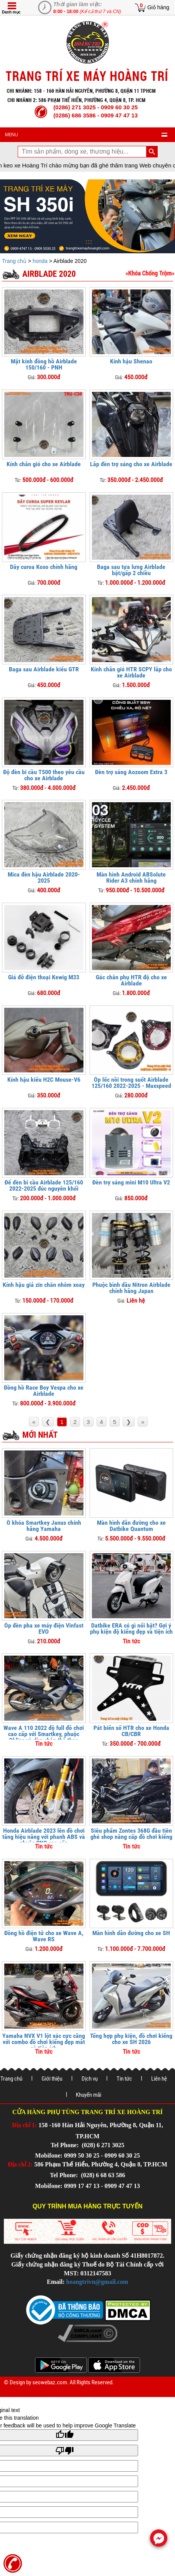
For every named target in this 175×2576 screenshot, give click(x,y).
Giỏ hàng (158, 7)
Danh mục (11, 12)
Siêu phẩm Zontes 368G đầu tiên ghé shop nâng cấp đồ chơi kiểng (131, 1833)
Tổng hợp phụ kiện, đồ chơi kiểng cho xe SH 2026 (131, 2039)
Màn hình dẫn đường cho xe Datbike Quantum (131, 1525)
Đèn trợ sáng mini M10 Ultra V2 (131, 1182)
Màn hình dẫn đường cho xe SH (131, 1933)
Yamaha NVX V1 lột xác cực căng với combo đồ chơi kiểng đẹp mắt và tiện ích (43, 2042)
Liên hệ (159, 2078)
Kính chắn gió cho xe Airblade (44, 464)
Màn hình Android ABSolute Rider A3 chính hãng (131, 877)
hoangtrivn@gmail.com (97, 2281)
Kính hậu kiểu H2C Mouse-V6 (43, 1079)
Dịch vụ (90, 2078)
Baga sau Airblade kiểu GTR (44, 669)
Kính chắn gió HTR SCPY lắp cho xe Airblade (131, 672)
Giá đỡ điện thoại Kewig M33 (43, 977)
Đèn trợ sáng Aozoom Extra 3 (131, 772)
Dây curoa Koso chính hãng (43, 566)
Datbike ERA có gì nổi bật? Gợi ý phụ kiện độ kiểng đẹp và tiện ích (131, 1628)
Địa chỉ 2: (20, 2164)
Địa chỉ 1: (24, 2125)
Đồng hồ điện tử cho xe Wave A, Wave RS (43, 1936)
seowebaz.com (49, 2382)
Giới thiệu (52, 2078)
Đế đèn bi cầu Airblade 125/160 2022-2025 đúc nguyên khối (44, 1185)
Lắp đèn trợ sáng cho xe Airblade (131, 464)
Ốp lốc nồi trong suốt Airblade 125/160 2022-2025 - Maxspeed (131, 1082)
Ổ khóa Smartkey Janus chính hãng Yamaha (44, 1525)
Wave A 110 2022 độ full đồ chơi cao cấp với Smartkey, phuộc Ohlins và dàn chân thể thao (43, 1734)
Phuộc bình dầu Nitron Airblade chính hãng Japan (131, 1288)
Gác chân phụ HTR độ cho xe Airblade (131, 980)
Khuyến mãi (88, 2094)
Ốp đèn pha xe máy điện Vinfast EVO (43, 1628)
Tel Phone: (65, 2145)
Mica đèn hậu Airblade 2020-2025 (44, 877)
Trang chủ (15, 261)
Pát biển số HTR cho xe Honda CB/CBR (131, 1731)
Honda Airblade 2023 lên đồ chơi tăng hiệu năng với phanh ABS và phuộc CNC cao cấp (43, 1837)
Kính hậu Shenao (131, 361)
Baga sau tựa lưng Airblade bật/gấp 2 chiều (131, 570)
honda (40, 261)
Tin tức (124, 2078)
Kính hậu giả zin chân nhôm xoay (44, 1284)
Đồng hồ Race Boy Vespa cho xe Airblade (43, 1390)
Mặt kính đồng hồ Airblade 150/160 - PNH (44, 364)
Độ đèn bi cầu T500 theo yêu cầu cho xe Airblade (44, 775)
